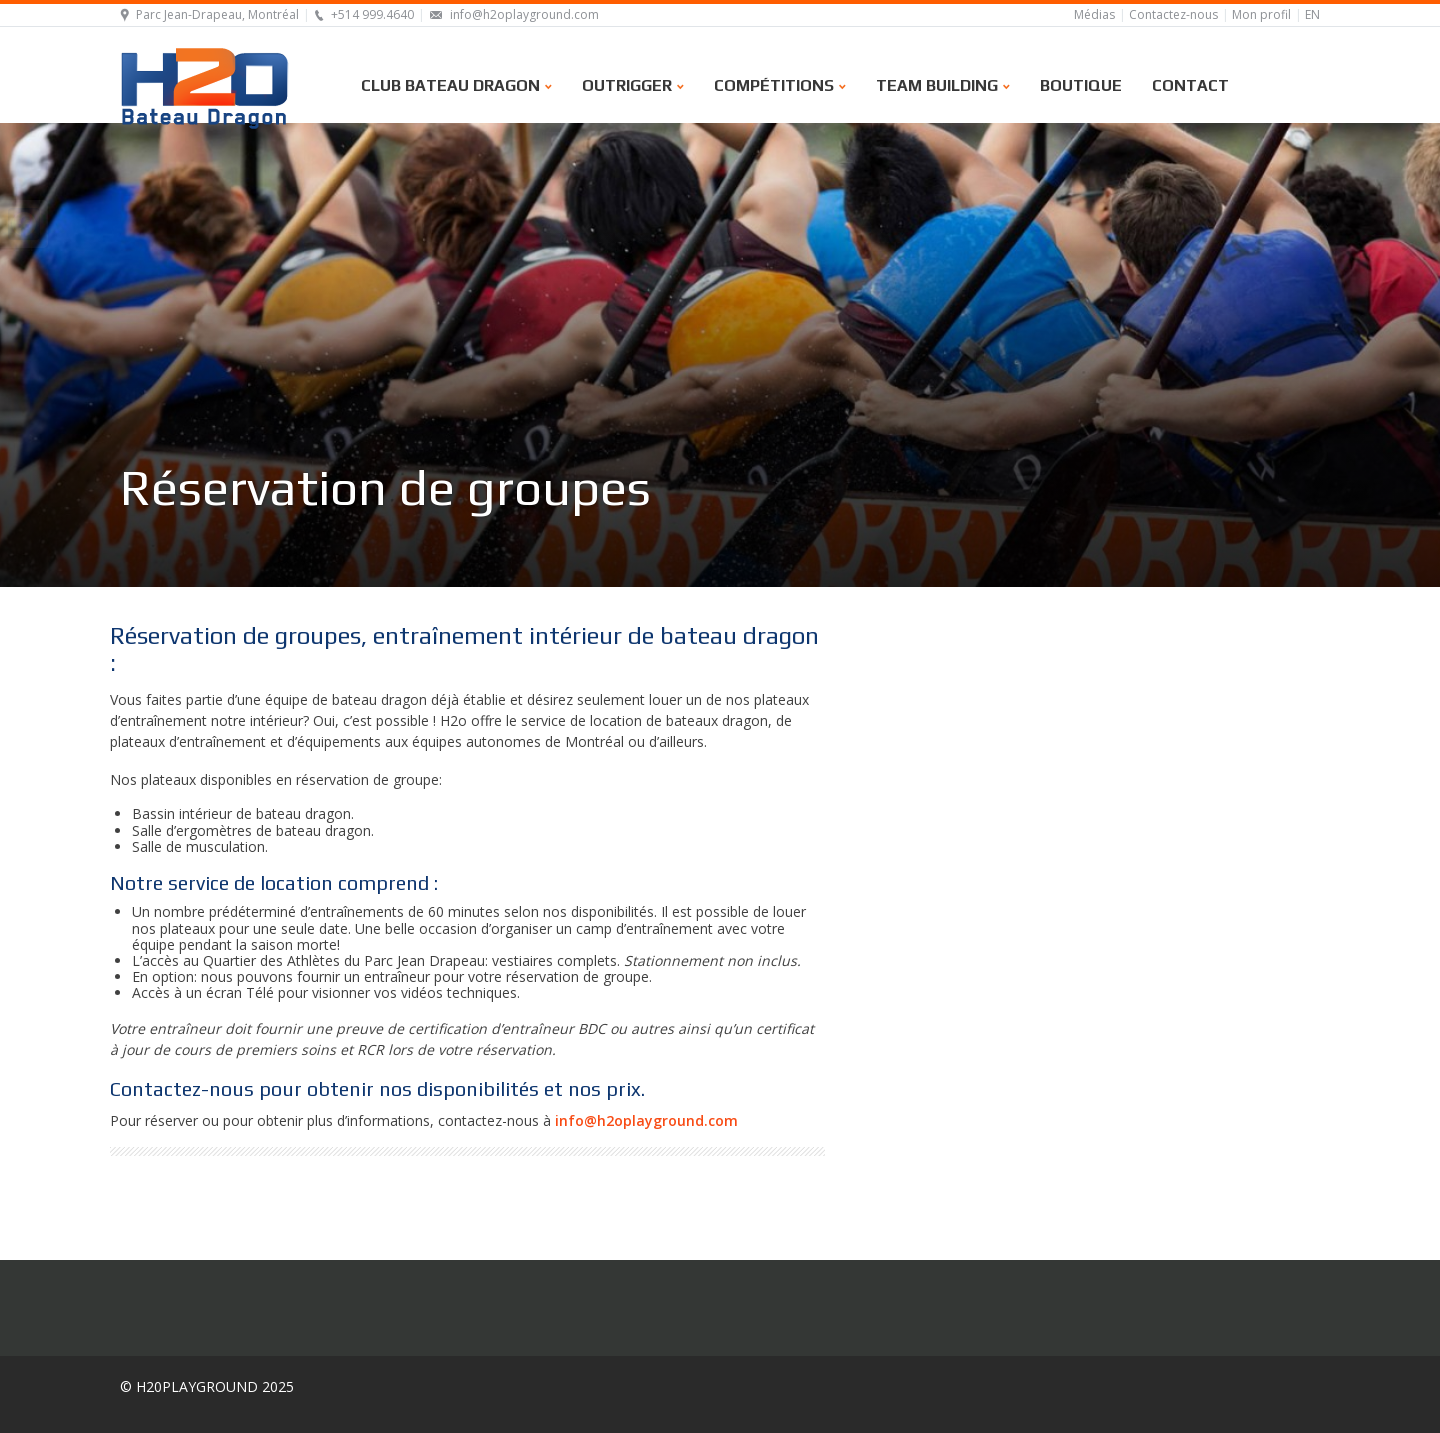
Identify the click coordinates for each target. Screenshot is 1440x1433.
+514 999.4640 (372, 14)
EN (1312, 14)
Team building (943, 84)
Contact (1190, 84)
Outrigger (633, 84)
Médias (1094, 14)
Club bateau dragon (456, 84)
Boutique (1081, 84)
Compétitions (780, 84)
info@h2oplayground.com (524, 14)
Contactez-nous (1173, 14)
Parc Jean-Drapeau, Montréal (217, 14)
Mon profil (1261, 14)
